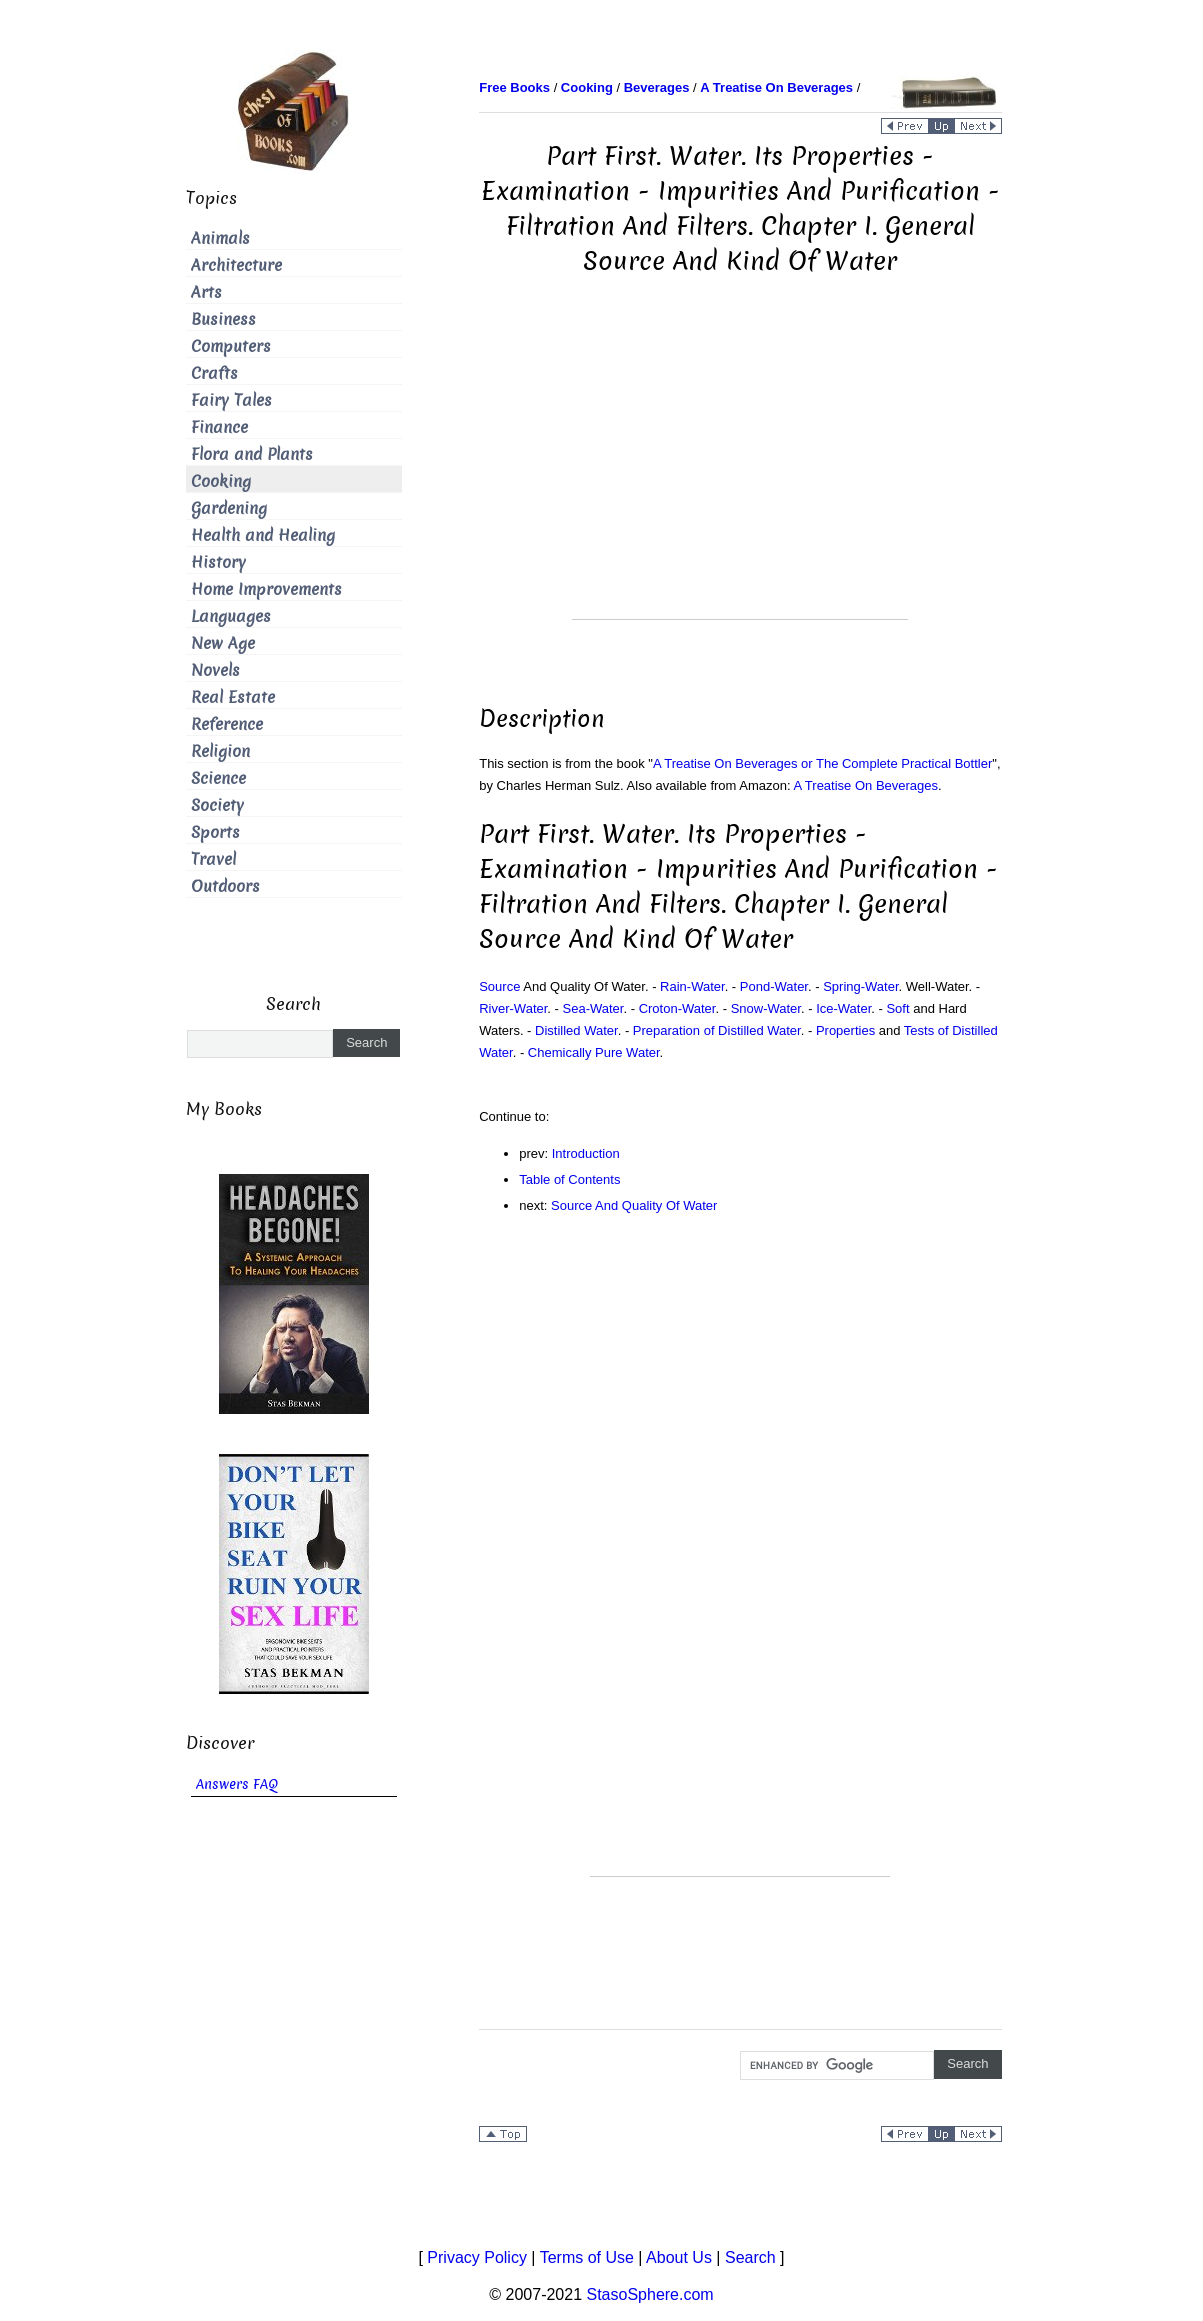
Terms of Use (587, 2257)
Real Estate (233, 697)
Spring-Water (860, 986)
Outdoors (225, 886)
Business (223, 319)
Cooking (221, 481)
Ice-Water (843, 1008)
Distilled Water (576, 1030)
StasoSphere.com (650, 2294)
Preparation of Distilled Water (717, 1030)
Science (218, 778)
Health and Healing (263, 535)
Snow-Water (766, 1008)
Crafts (214, 373)
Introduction (586, 1153)
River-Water (513, 1008)
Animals (220, 238)
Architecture (236, 265)
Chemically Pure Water (594, 1052)
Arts (206, 292)
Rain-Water (692, 986)
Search (750, 2257)
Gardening (229, 508)
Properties (845, 1030)
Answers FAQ (237, 1784)
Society (217, 805)
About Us (679, 2257)
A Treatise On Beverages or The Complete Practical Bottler (822, 763)
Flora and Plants (252, 454)
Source (499, 986)
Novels (215, 670)
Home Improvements (266, 589)
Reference (227, 724)
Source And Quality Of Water (634, 1205)
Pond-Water (774, 986)
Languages (231, 616)
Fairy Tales (231, 400)
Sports (215, 832)
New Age (223, 643)
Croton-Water (677, 1008)
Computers (231, 346)
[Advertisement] (740, 479)
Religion (220, 751)
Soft (897, 1008)
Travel (213, 859)
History (218, 562)
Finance (219, 427)
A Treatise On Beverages (866, 785)
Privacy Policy (477, 2257)
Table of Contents (569, 1179)
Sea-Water (593, 1008)
